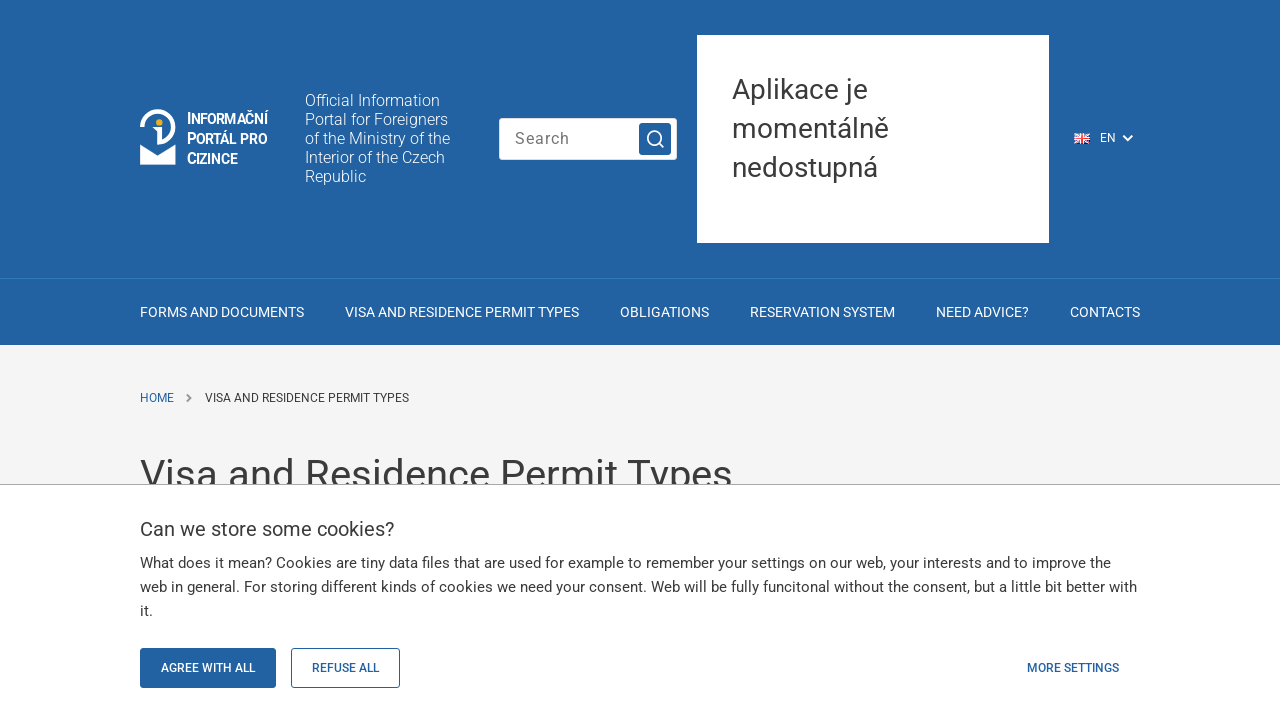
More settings (1073, 668)
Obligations (664, 312)
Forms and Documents (222, 312)
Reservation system (822, 312)
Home (157, 398)
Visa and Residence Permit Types (462, 312)
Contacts (1105, 312)
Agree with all (208, 668)
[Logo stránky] (205, 138)
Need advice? (982, 312)
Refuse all (345, 668)
